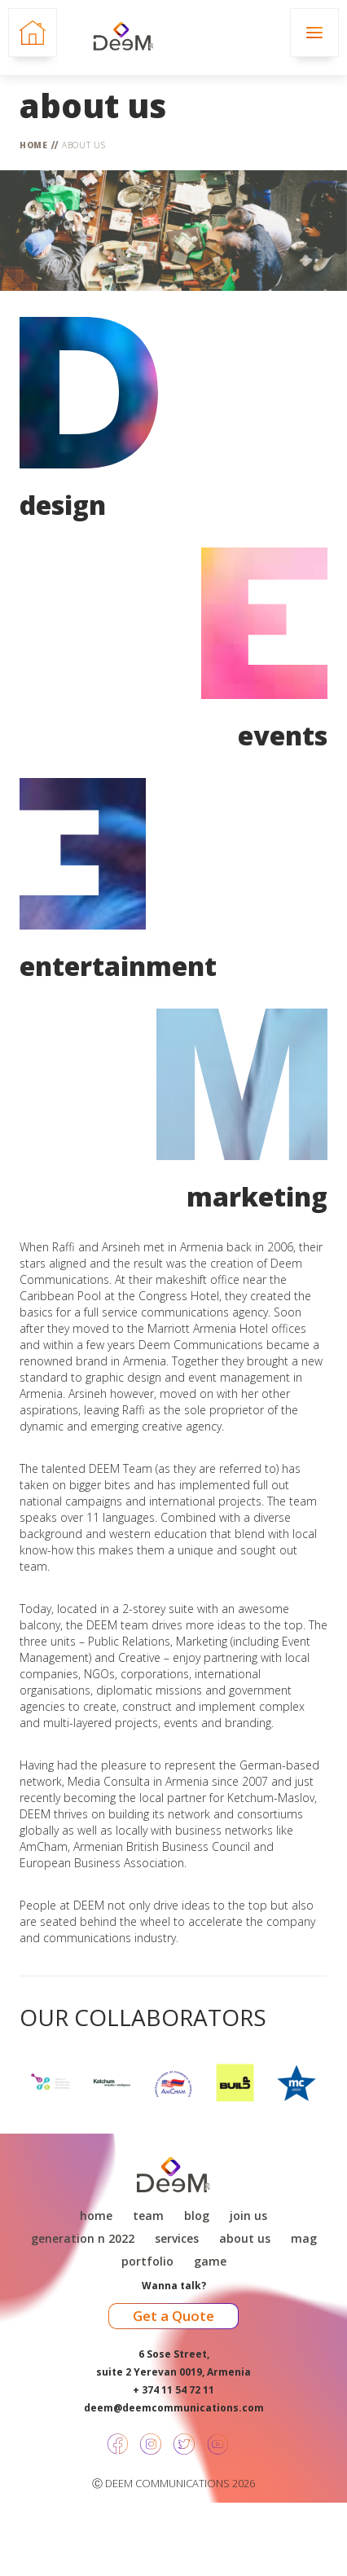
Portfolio (147, 2261)
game (210, 2261)
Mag (304, 2238)
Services (177, 2238)
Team (148, 2216)
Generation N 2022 (82, 2238)
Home (34, 145)
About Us (84, 145)
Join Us (248, 2216)
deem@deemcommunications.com (174, 2408)
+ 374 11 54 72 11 (173, 2390)
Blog (196, 2216)
